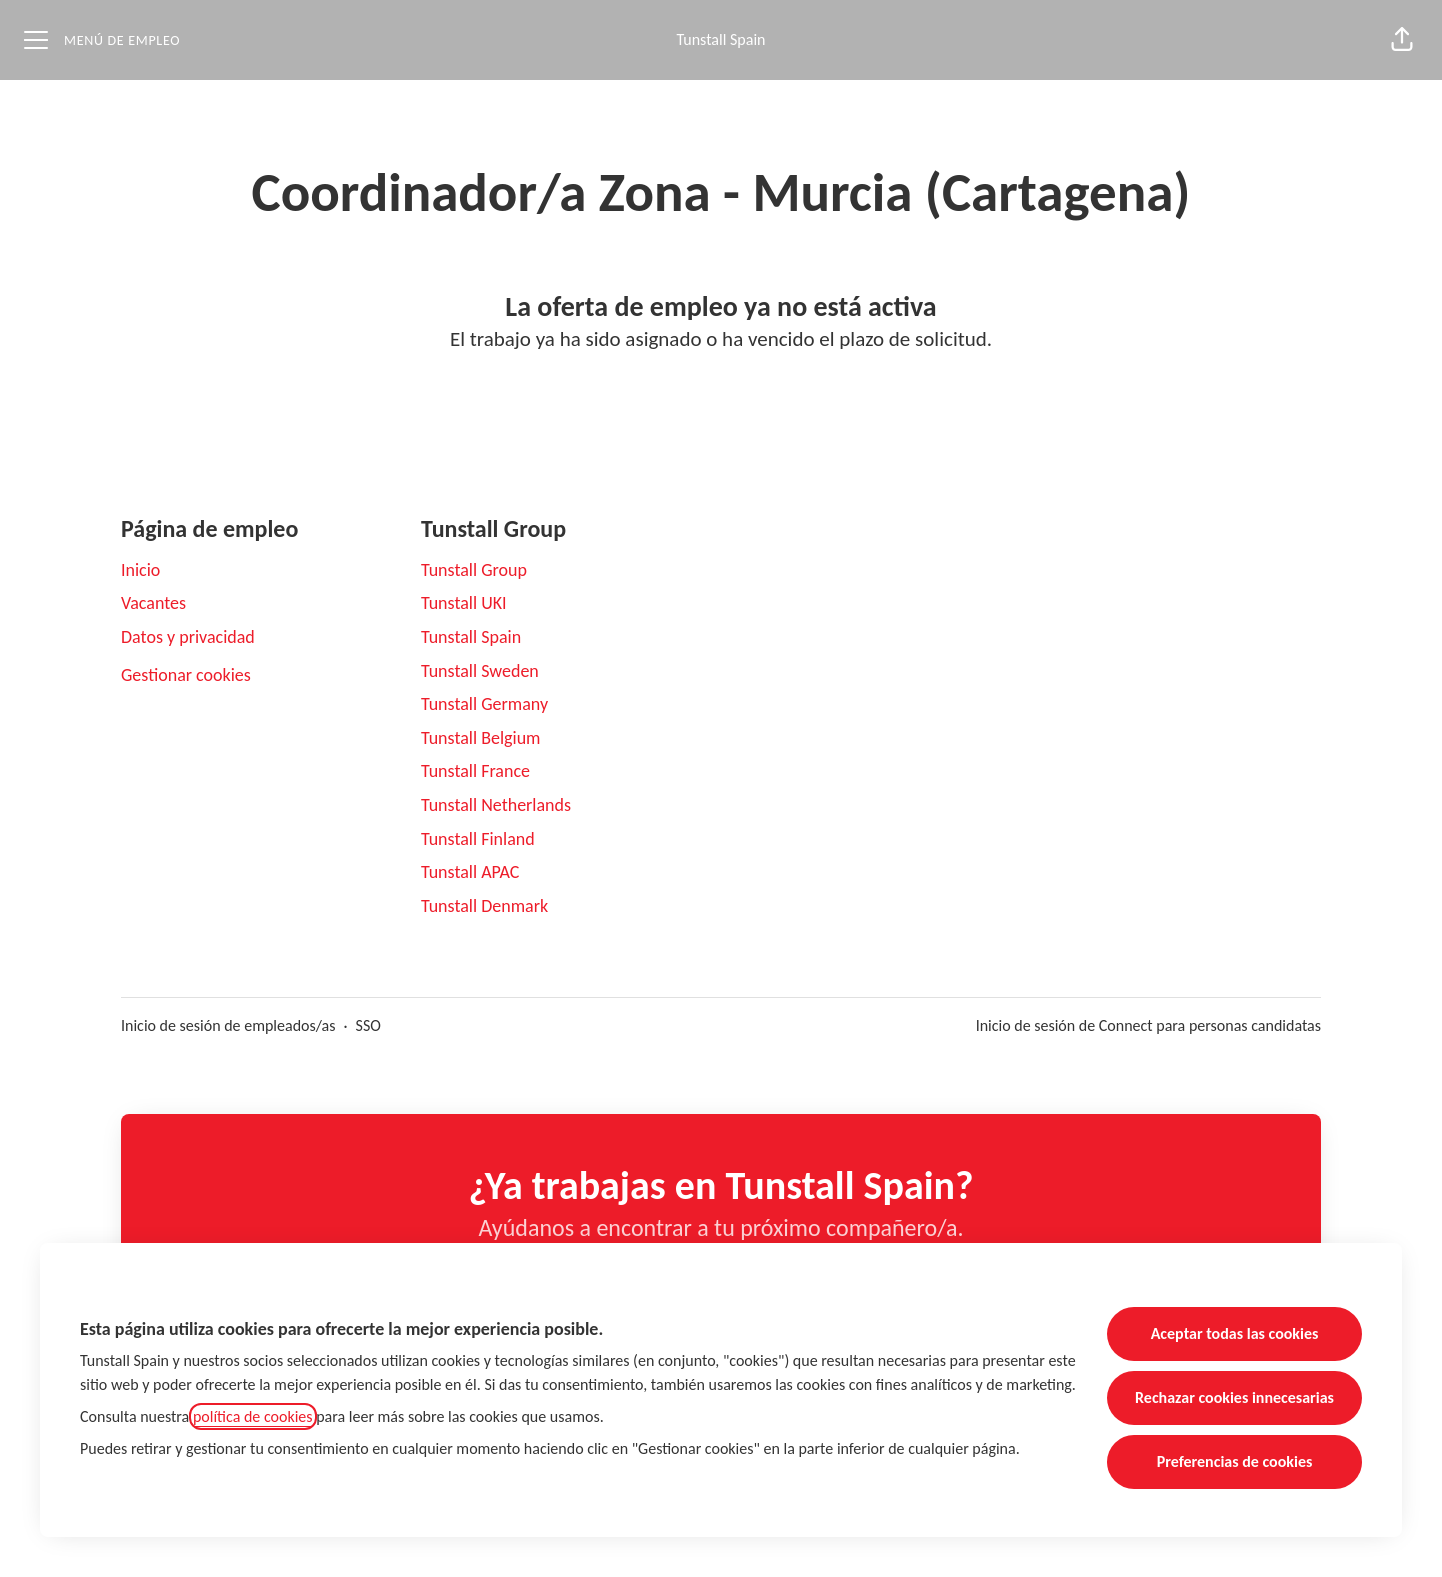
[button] (1402, 40)
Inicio (140, 570)
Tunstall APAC (470, 872)
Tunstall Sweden (480, 671)
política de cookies (253, 1416)
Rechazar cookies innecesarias (1234, 1397)
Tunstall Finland (478, 839)
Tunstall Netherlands (496, 805)
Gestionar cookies (186, 675)
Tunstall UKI (464, 603)
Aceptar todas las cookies (1235, 1333)
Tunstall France (475, 771)
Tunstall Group (474, 570)
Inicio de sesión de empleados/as (228, 1025)
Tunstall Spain (721, 39)
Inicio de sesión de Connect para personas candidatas (1148, 1025)
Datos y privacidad (188, 637)
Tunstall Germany (484, 704)
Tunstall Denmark (484, 906)
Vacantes (153, 603)
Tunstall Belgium (481, 738)
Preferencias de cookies (1235, 1461)
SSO (368, 1025)
